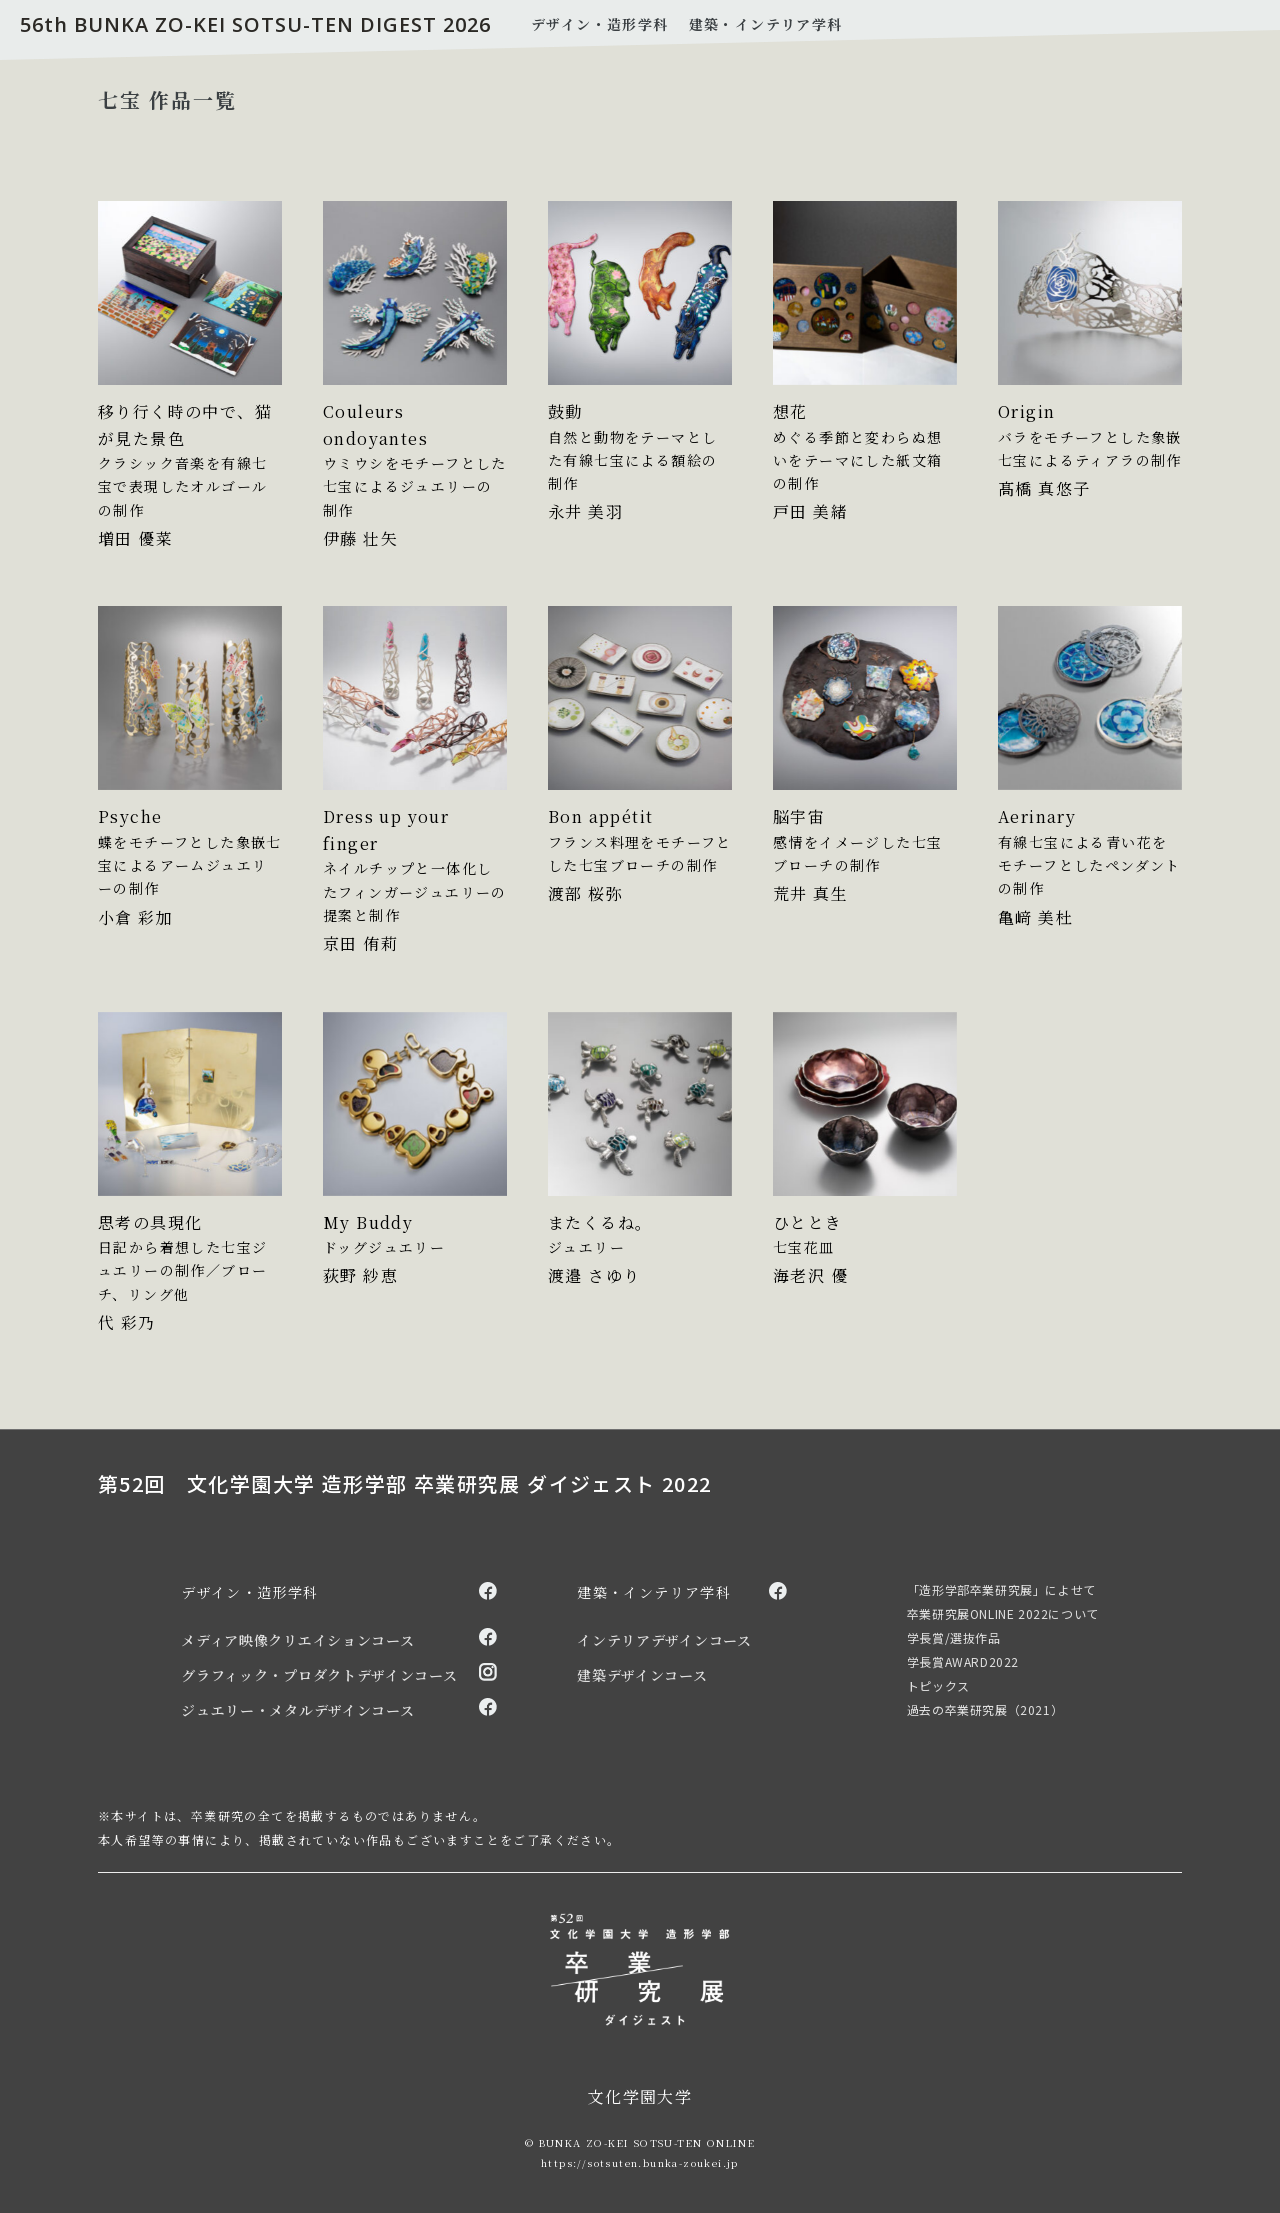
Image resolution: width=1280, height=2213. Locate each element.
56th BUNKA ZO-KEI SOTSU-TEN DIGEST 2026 (255, 24)
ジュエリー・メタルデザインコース (297, 1710)
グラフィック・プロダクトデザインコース (319, 1675)
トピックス (938, 1685)
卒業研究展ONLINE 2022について (1003, 1613)
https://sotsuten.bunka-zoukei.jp (640, 2162)
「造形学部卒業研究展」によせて (1001, 1589)
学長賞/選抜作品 (954, 1637)
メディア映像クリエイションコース (297, 1640)
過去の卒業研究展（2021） (985, 1709)
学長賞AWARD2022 (963, 1661)
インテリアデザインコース (664, 1640)
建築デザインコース (642, 1675)
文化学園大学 (640, 2096)
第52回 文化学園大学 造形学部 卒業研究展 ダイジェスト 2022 (405, 1484)
